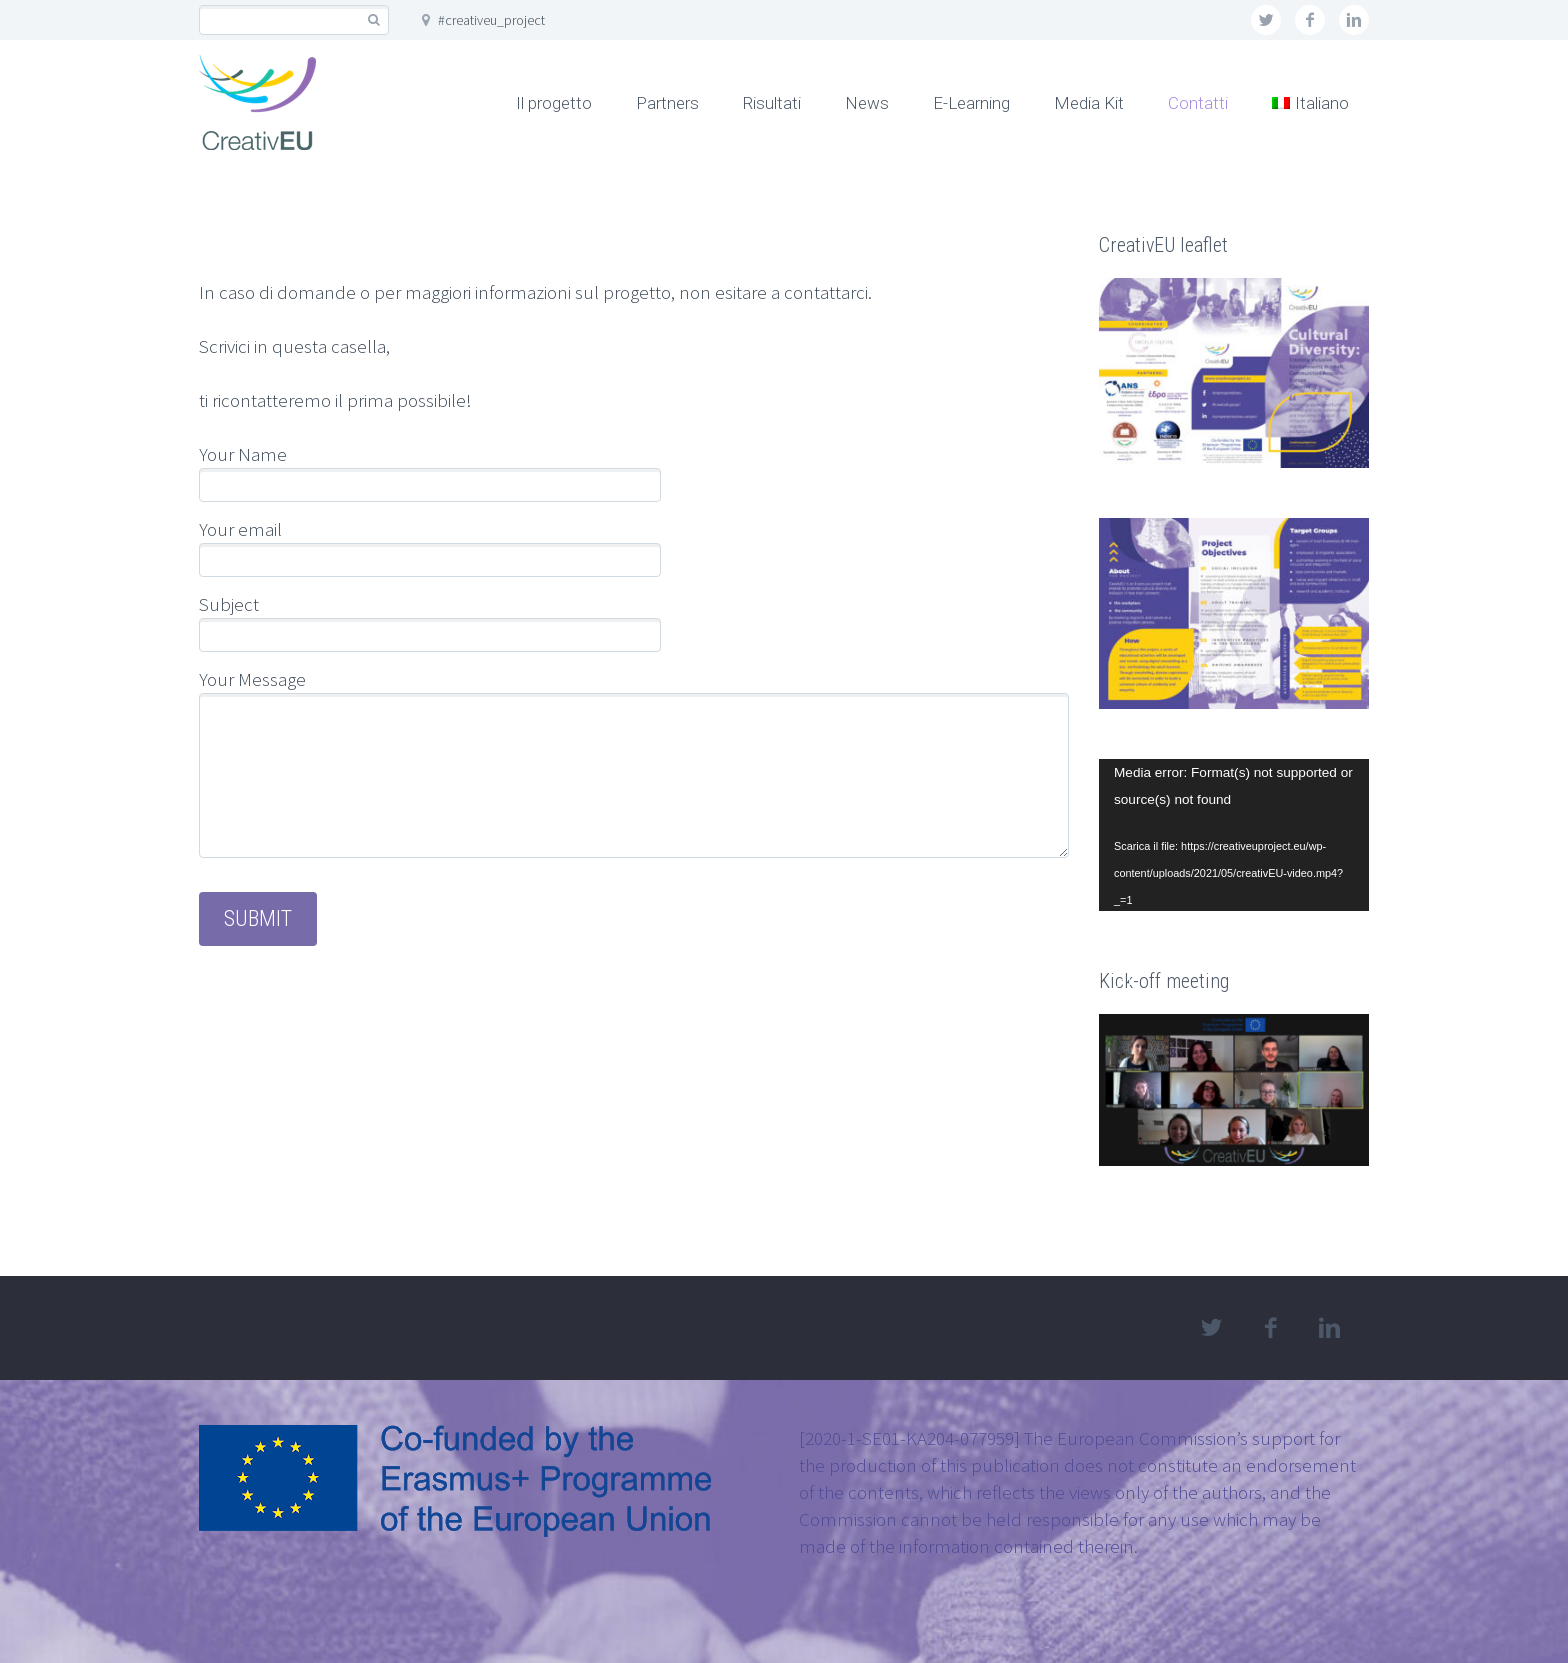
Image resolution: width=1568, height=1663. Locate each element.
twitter (1266, 20)
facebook (1310, 20)
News (867, 103)
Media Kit (1089, 103)
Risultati (772, 103)
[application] (1234, 835)
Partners (667, 103)
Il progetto (554, 103)
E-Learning (971, 103)
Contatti (1198, 103)
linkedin (1354, 20)
